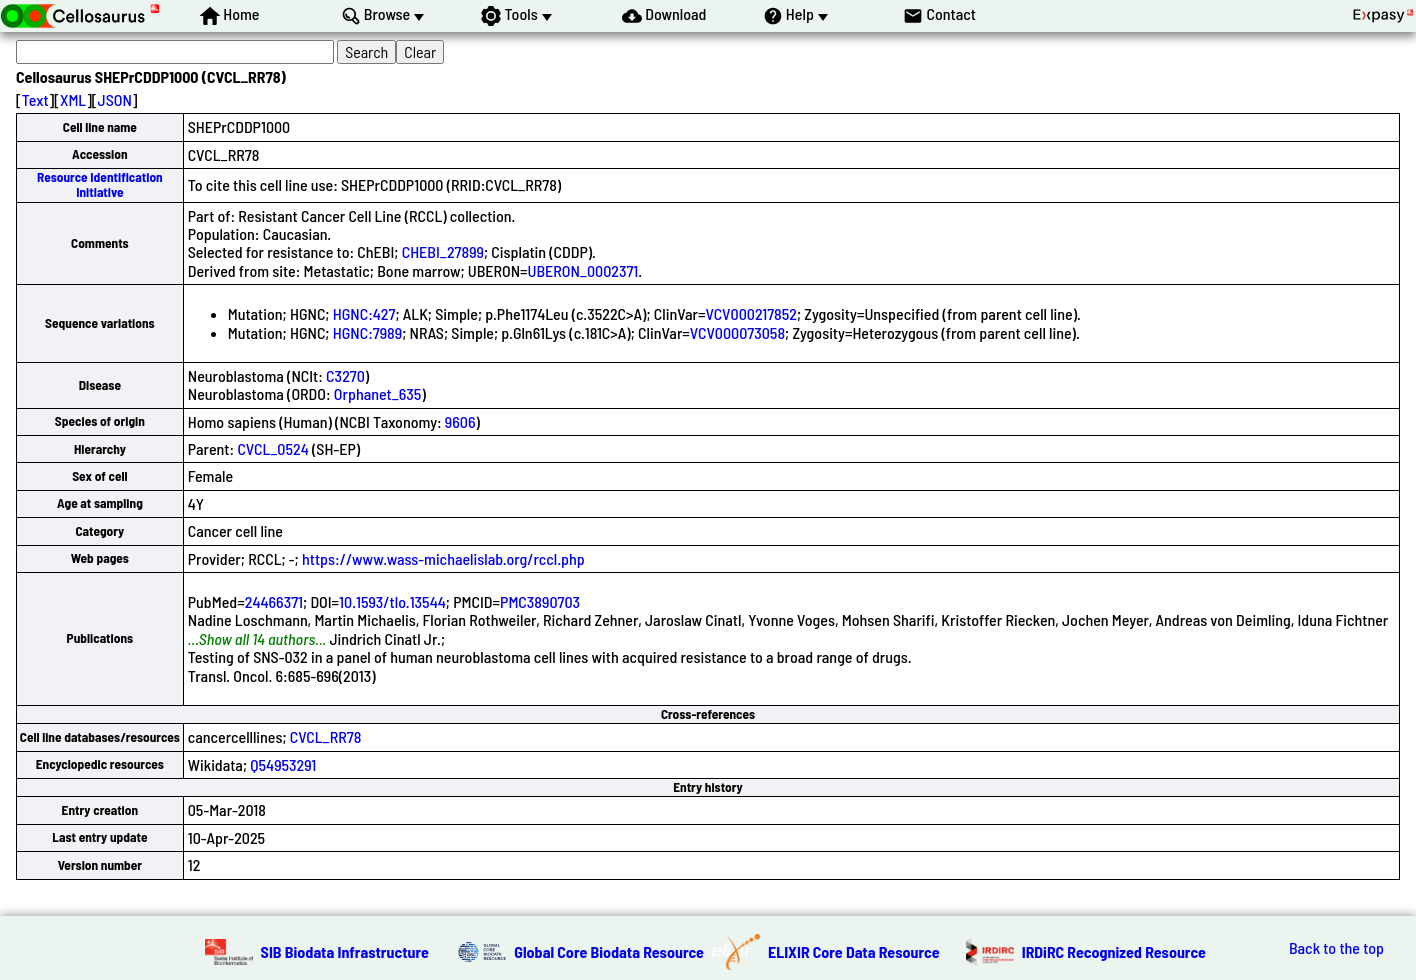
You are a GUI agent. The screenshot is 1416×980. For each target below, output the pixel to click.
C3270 (345, 375)
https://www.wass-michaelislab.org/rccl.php (443, 558)
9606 (460, 421)
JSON (115, 99)
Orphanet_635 (378, 393)
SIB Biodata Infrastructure (345, 951)
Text (35, 99)
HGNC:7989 (367, 332)
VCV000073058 (737, 332)
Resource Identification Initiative (100, 184)
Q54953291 (283, 764)
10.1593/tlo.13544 (392, 601)
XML (73, 99)
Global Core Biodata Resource (609, 951)
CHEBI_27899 (443, 251)
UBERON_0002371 (583, 270)
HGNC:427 (364, 313)
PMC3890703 (540, 601)
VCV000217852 (751, 313)
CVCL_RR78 (326, 736)
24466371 (274, 601)
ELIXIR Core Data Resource (854, 951)
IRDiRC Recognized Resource (1114, 951)
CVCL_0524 (272, 448)
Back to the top (1336, 948)
